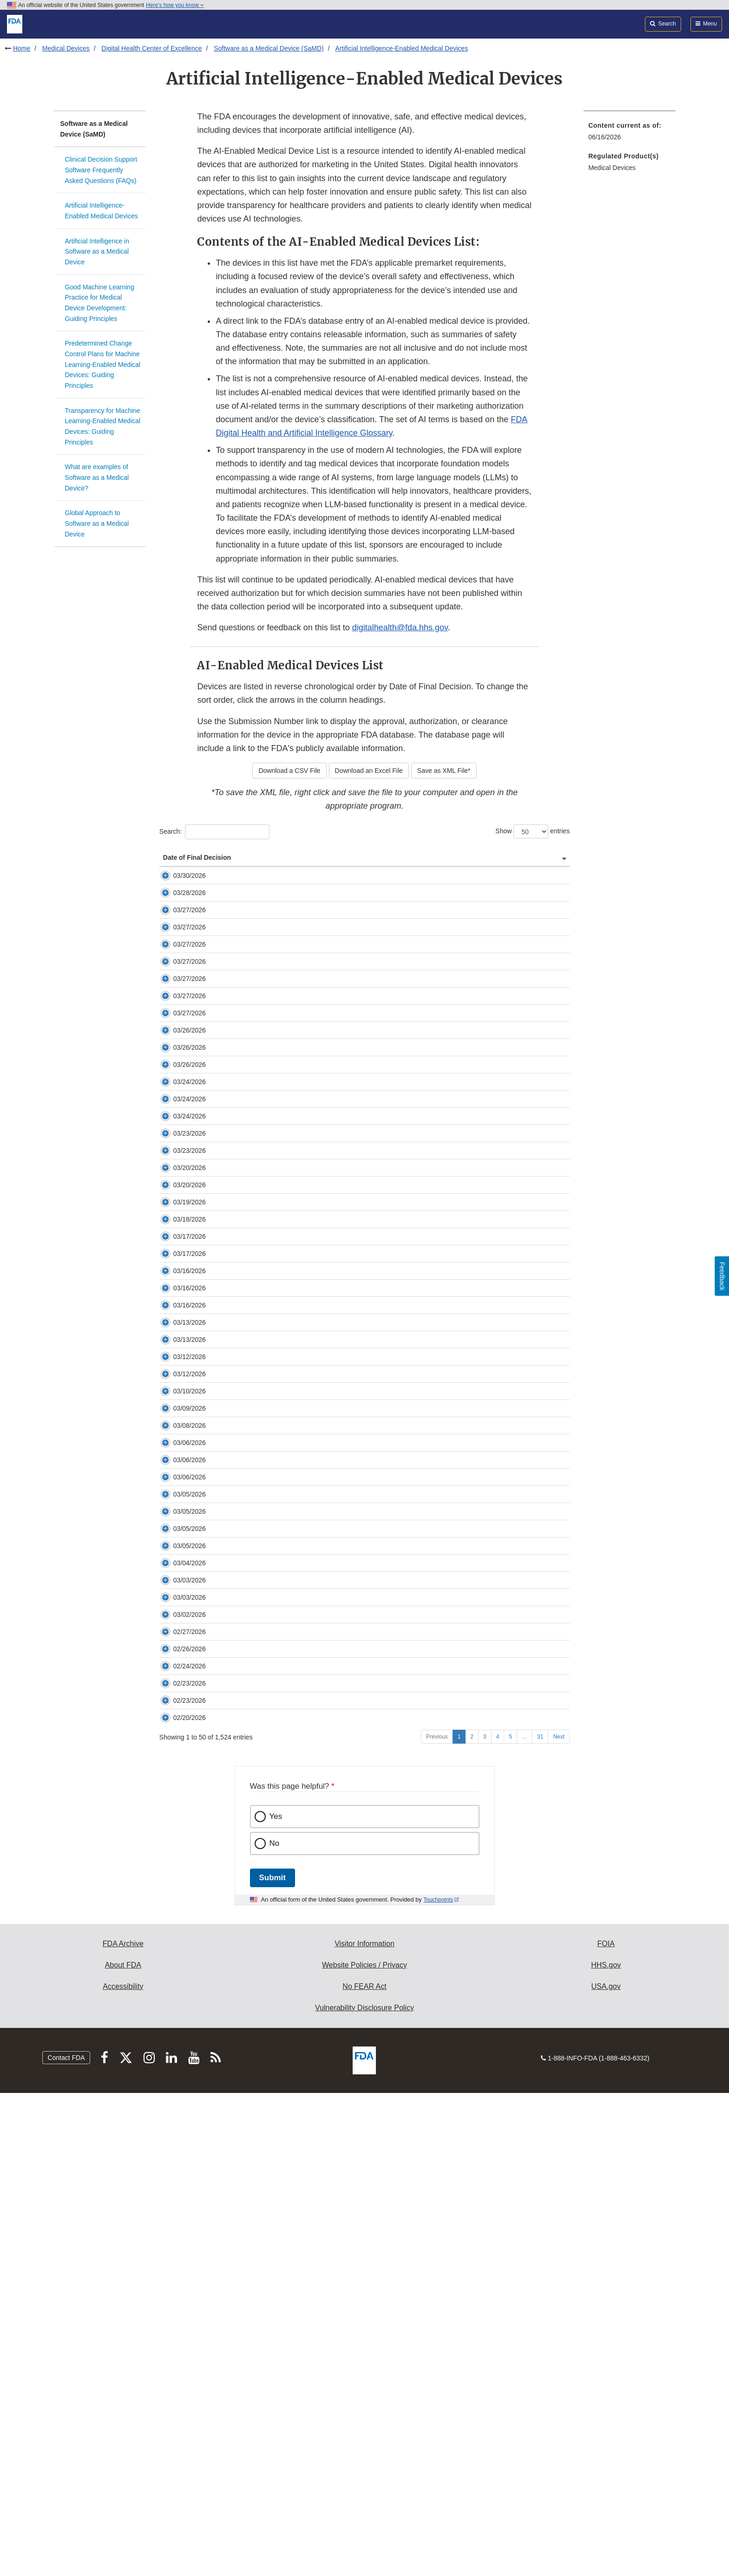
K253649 (227, 947)
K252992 (227, 1319)
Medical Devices (66, 48)
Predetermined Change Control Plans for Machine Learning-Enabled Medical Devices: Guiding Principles (103, 364)
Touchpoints (438, 2383)
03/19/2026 (179, 1425)
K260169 (227, 1872)
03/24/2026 (179, 1221)
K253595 (227, 1054)
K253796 (227, 1186)
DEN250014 (231, 1468)
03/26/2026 (179, 1160)
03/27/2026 (179, 947)
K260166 (227, 1786)
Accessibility (123, 2469)
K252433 (227, 1584)
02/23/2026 (179, 2110)
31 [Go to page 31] (540, 2219)
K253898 (227, 1925)
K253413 (227, 1752)
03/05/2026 (179, 1838)
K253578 (227, 2048)
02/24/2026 (179, 2093)
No (274, 2326)
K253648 (227, 2110)
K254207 (227, 894)
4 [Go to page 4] (497, 2219)
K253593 (227, 2004)
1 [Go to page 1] (459, 2219)
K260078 (227, 1637)
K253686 (227, 1345)
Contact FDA (66, 2540)
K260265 (227, 2155)
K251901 (227, 1908)
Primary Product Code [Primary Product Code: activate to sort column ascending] (537, 867)
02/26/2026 (179, 2048)
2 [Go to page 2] (471, 2219)
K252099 (227, 1221)
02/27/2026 (179, 2031)
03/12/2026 (179, 1663)
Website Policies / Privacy (364, 2448)
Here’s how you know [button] (175, 5)
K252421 (227, 1247)
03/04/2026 (179, 1925)
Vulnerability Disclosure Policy (364, 2491)
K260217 (227, 2093)
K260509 (227, 1425)
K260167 (227, 1803)
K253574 (227, 1398)
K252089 (227, 1663)
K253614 (227, 1495)
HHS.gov (606, 2448)
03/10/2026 (179, 1716)
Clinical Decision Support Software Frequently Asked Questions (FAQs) (101, 170)
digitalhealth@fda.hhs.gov (400, 627)
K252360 (227, 920)
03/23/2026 (179, 1319)
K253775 (227, 1204)
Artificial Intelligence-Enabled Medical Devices (401, 48)
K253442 (227, 1838)
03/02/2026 (179, 2004)
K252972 (227, 2191)
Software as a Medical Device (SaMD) (269, 48)
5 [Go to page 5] (510, 2219)
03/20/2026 (179, 1372)
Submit (272, 2360)
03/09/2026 (179, 1752)
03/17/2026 (179, 1468)
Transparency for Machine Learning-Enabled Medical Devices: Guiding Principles (103, 426)
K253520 (227, 1372)
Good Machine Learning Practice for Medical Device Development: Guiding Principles (99, 302)
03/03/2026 (179, 1951)
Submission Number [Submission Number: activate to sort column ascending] (232, 871)
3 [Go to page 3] (484, 2219)
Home (21, 48)
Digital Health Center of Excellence (151, 48)
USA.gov (606, 2469)
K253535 (227, 2031)
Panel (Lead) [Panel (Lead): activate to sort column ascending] (480, 876)
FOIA (605, 2427)
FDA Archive (123, 2427)
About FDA (123, 2448)
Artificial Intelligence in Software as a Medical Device (97, 251)
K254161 (227, 1009)
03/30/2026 (179, 894)
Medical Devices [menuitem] (612, 167)
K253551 (227, 1820)
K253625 (227, 1090)
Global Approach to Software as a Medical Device (97, 523)
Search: (214, 831)
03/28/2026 (179, 920)
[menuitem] (630, 134)
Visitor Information (364, 2427)
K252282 (227, 1531)
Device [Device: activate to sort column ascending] (282, 876)
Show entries (532, 831)
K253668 (227, 1769)
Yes (275, 2299)
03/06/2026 (179, 1786)
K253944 (227, 1548)
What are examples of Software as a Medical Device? (97, 477)
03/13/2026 (179, 1601)
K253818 (227, 1978)
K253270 (227, 1143)
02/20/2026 (179, 2191)
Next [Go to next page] (559, 2219)
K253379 (227, 1160)
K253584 (227, 1716)
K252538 (227, 1855)
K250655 (227, 1680)
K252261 (227, 1601)
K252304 (227, 1442)
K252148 (227, 983)
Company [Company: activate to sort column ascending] (406, 876)
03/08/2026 (179, 1769)
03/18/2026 (179, 1442)
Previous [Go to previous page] (437, 2219)
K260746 (227, 1126)
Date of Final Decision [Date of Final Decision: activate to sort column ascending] (176, 867)
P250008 (227, 1951)
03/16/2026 (179, 1531)
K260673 (227, 1264)
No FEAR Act (364, 2469)
